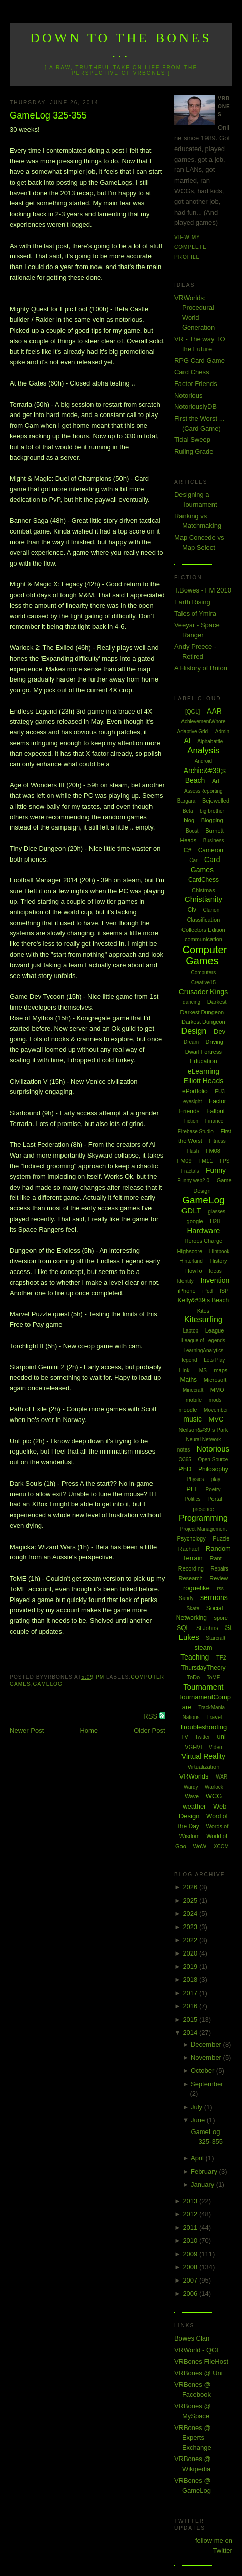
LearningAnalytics (203, 1350)
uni (221, 1736)
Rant (215, 1558)
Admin (222, 731)
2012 (191, 2214)
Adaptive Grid (192, 731)
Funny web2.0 (193, 1180)
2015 (191, 2019)
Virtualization (204, 1767)
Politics (193, 1499)
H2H (215, 1221)
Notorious (188, 395)
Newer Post (27, 1730)
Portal (214, 1499)
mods (215, 1400)
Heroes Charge (204, 1241)
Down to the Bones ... (121, 46)
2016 (191, 2006)
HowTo (193, 1271)
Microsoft (215, 1380)
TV (184, 1737)
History (218, 1261)
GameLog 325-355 (48, 115)
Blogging (212, 820)
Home (89, 1730)
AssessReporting (203, 791)
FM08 (213, 1151)
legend (189, 1360)
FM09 (184, 1161)
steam (203, 1647)
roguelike (196, 1588)
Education (203, 1061)
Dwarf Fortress (203, 1052)
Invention (214, 1280)
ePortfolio (195, 1091)
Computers (203, 972)
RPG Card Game (199, 360)
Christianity (203, 899)
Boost (192, 831)
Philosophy (213, 1469)
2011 (191, 2227)
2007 (191, 2280)
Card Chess (191, 372)
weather (194, 1806)
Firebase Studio (196, 1131)
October (203, 2071)
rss (220, 1588)
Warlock (214, 1787)
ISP (224, 1291)
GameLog (48, 1684)
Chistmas (203, 890)
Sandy (186, 1598)
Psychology (191, 1538)
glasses (216, 1212)
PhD (184, 1469)
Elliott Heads (204, 1081)
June (199, 2120)
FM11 (205, 1161)
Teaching (194, 1657)
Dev (219, 1031)
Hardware (203, 1230)
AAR (214, 711)
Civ (192, 909)
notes (183, 1450)
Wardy (191, 1787)
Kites (203, 1311)
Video (215, 1747)
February (205, 2171)
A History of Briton (200, 668)
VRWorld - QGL (197, 2350)
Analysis (203, 750)
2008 (191, 2267)
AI (187, 740)
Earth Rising (192, 602)
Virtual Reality (203, 1756)
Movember (216, 1410)
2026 (191, 1887)
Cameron (210, 850)
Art (215, 781)
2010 (191, 2240)
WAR (221, 1777)
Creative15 (203, 982)
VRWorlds (194, 1776)
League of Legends (203, 1340)
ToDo (193, 1677)
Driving (214, 1042)
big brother (212, 811)
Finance (214, 1121)
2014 (191, 2032)
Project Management (203, 1529)
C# (187, 850)
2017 (191, 1993)
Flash (193, 1151)
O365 (184, 1459)
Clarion (211, 910)
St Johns (207, 1628)
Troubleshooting (203, 1727)
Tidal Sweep (192, 439)
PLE (192, 1489)
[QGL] (192, 711)
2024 (191, 1913)
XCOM (221, 1846)
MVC (216, 1419)
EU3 (219, 1091)
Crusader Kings (203, 992)
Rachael (188, 1549)
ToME (213, 1677)
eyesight (192, 1101)
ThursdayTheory (203, 1667)
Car (193, 860)
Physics (195, 1479)
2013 (191, 2201)
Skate (192, 1608)
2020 (191, 1953)
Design (194, 1031)
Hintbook (219, 1251)
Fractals (190, 1171)
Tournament (203, 1686)
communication (203, 939)
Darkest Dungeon (203, 1022)
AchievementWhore (203, 721)
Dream (191, 1042)
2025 (191, 1900)
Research (191, 1578)
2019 (191, 1966)
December (207, 2044)
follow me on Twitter (213, 2546)
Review (218, 1578)
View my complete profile (190, 247)
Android (203, 761)
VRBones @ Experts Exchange (192, 2437)
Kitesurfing (203, 1319)
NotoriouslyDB (195, 406)
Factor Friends (195, 384)
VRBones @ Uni (198, 2373)
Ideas (215, 1271)
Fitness (217, 1141)
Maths (188, 1379)
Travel (214, 1717)
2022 (191, 1940)
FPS (224, 1161)
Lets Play (214, 1360)
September (207, 2084)
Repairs (219, 1569)
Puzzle (221, 1538)
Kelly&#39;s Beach (203, 1300)
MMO (217, 1390)
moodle (187, 1410)
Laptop (190, 1331)
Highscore (190, 1251)
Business (213, 840)
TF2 (221, 1657)
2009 (191, 2254)
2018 (191, 1979)
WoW (199, 1846)
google (195, 1221)
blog (189, 820)
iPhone (186, 1291)
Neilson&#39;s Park (203, 1430)
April (198, 2158)
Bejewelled (215, 800)
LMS (201, 1370)
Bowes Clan (191, 2338)
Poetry (213, 1489)
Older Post (149, 1730)
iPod (207, 1291)
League (214, 1330)
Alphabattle (210, 741)
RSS (151, 1716)
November (207, 2057)
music (192, 1419)
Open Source (213, 1459)
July (197, 2107)
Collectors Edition (203, 930)
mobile (194, 1400)
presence (203, 1509)
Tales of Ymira (195, 613)
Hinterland (191, 1261)
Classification (203, 919)
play (215, 1479)
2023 (191, 1927)
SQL (183, 1628)
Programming (203, 1518)
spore (221, 1618)
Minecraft (193, 1390)
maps (220, 1370)
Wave (192, 1796)
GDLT (191, 1210)
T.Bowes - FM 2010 (202, 590)
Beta (188, 811)
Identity (185, 1281)
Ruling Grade (194, 451)
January (203, 2184)
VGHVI (193, 1747)
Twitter (202, 1737)
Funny (216, 1170)
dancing (191, 1002)
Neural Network (203, 1439)
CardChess (203, 879)
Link (184, 1370)
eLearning (203, 1071)
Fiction (191, 1121)
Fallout (215, 1111)
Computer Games (204, 955)
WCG (214, 1796)
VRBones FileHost (201, 2361)
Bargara (186, 801)
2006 (191, 2293)
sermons (214, 1597)
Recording (191, 1568)
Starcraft (215, 1638)
